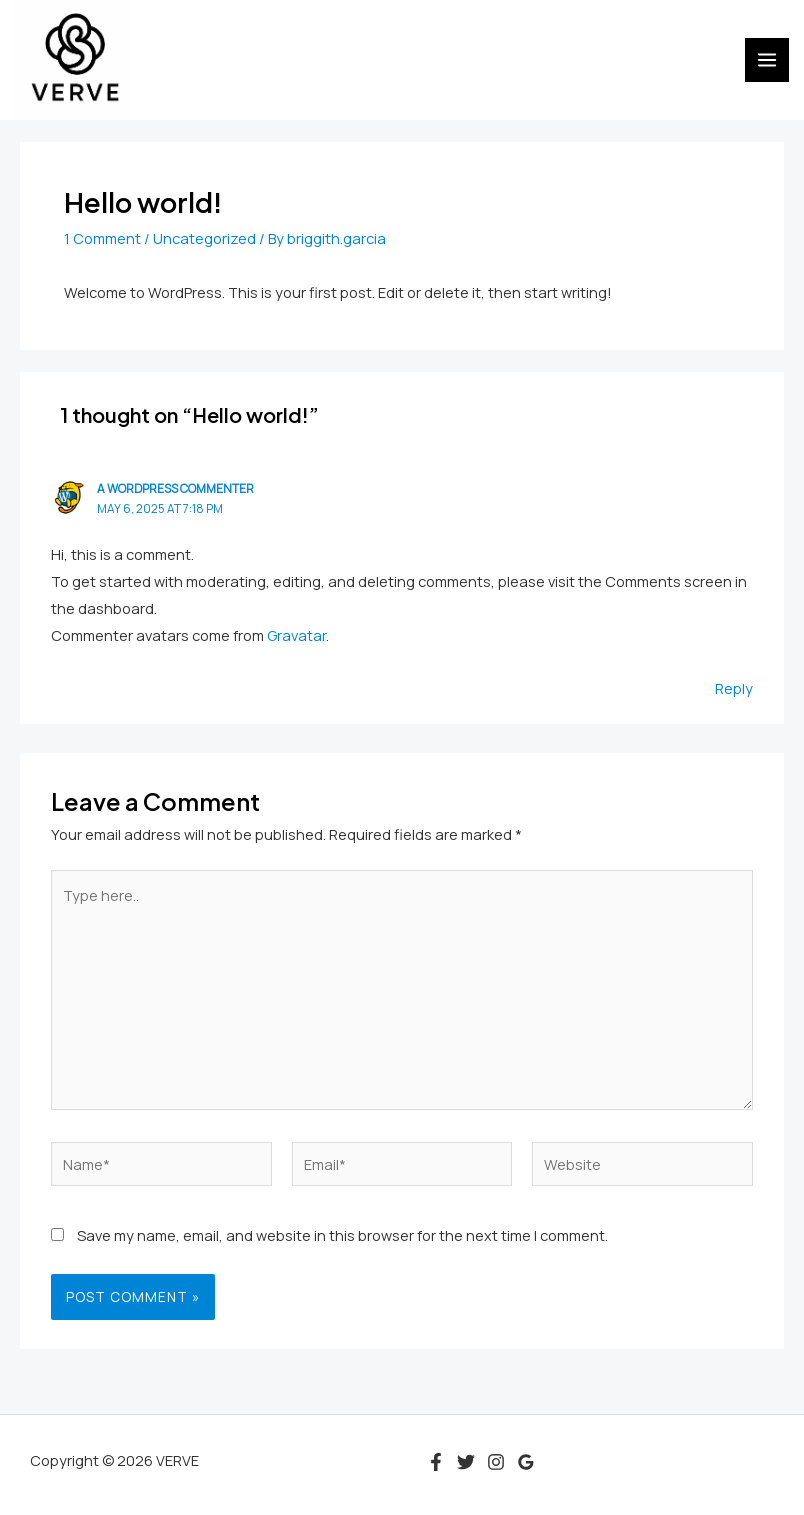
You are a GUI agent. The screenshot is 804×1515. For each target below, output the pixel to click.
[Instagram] (496, 1462)
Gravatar (296, 635)
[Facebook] (436, 1462)
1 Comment (102, 238)
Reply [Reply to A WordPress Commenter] (734, 688)
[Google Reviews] (526, 1462)
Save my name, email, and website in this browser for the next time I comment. (342, 1235)
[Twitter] (466, 1462)
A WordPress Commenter (175, 488)
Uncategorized (204, 238)
